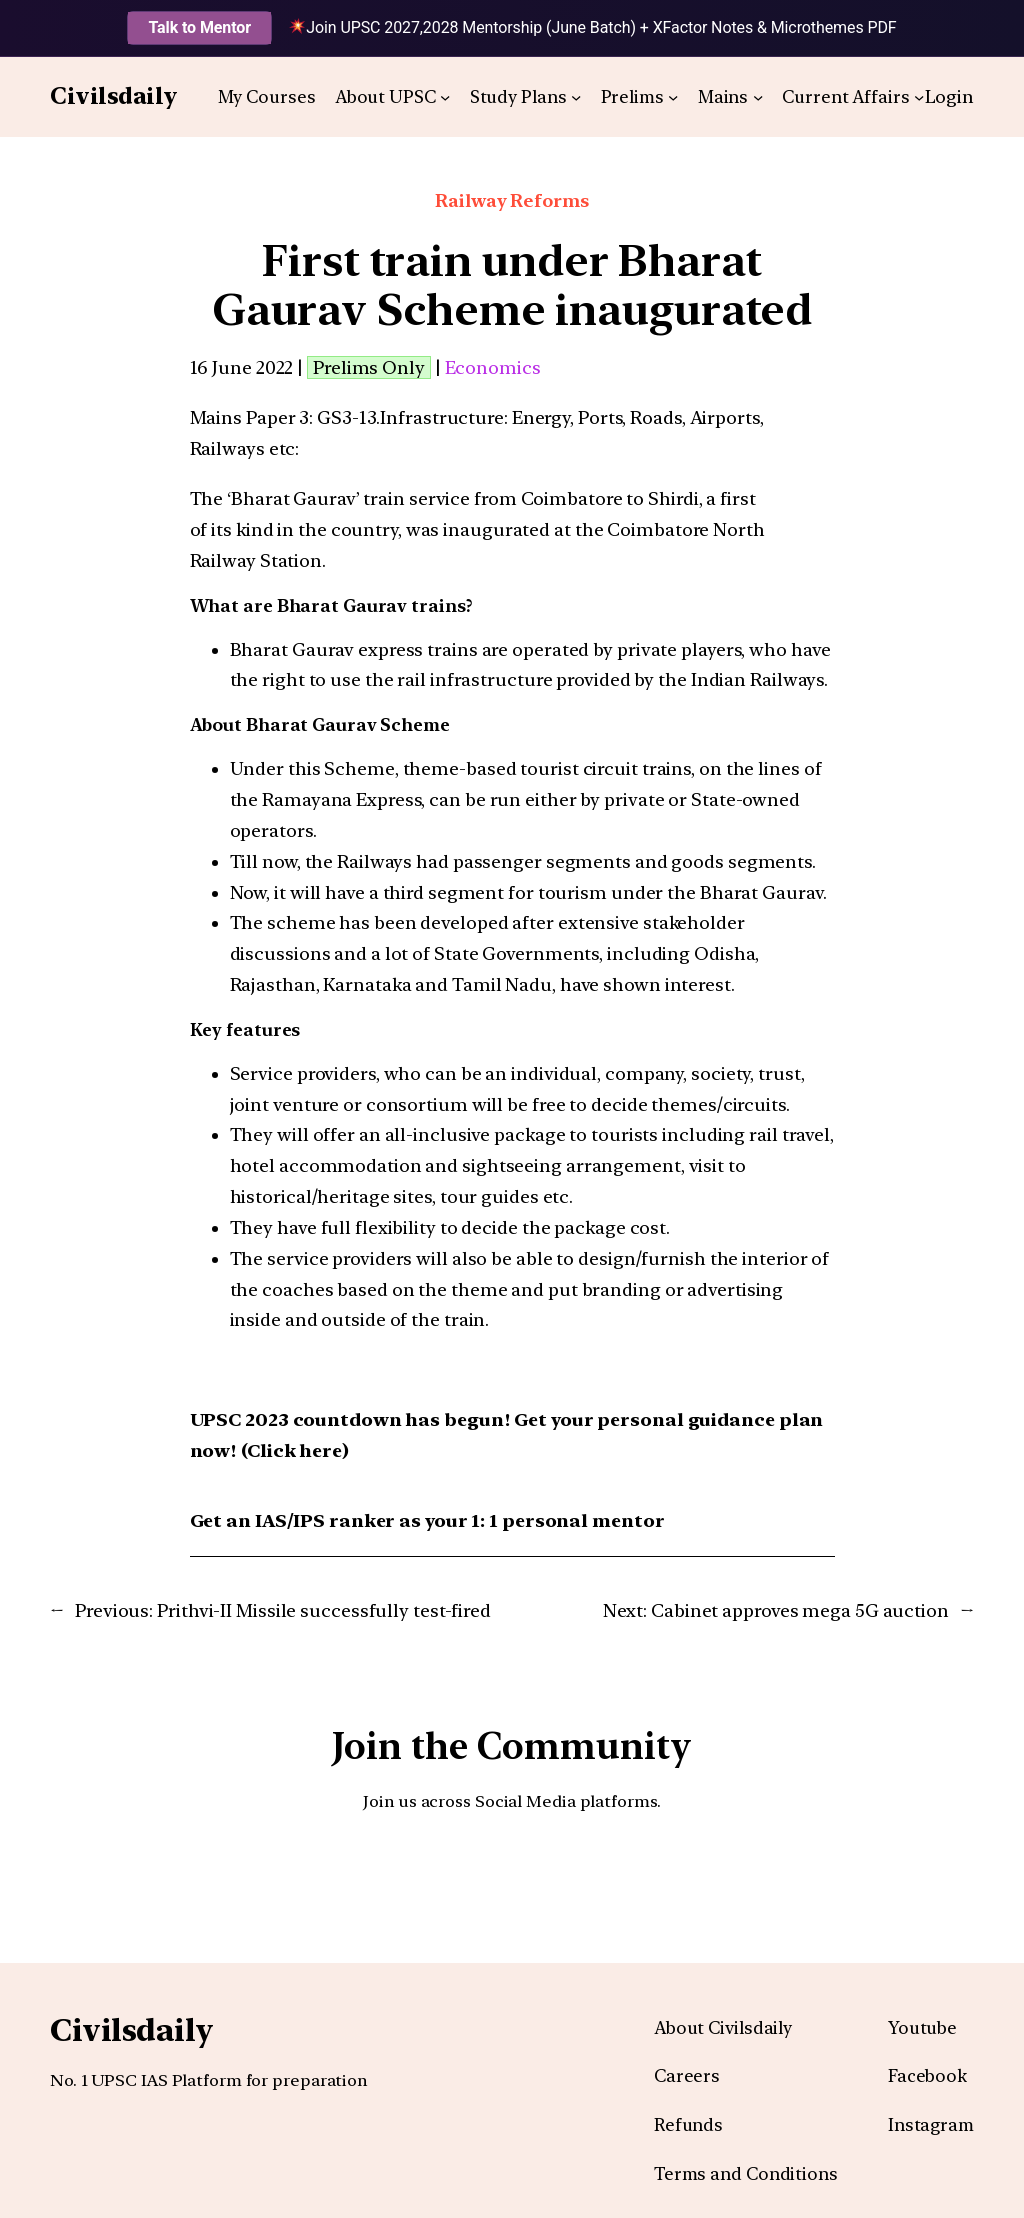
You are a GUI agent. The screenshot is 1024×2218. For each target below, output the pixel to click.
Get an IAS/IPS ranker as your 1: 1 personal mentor (427, 1520)
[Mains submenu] (758, 97)
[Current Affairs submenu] (919, 97)
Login (950, 96)
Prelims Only (369, 367)
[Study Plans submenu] (576, 97)
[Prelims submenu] (673, 97)
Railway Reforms (512, 200)
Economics (493, 367)
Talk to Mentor (199, 27)
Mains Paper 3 (250, 417)
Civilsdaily (114, 96)
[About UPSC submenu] (445, 97)
